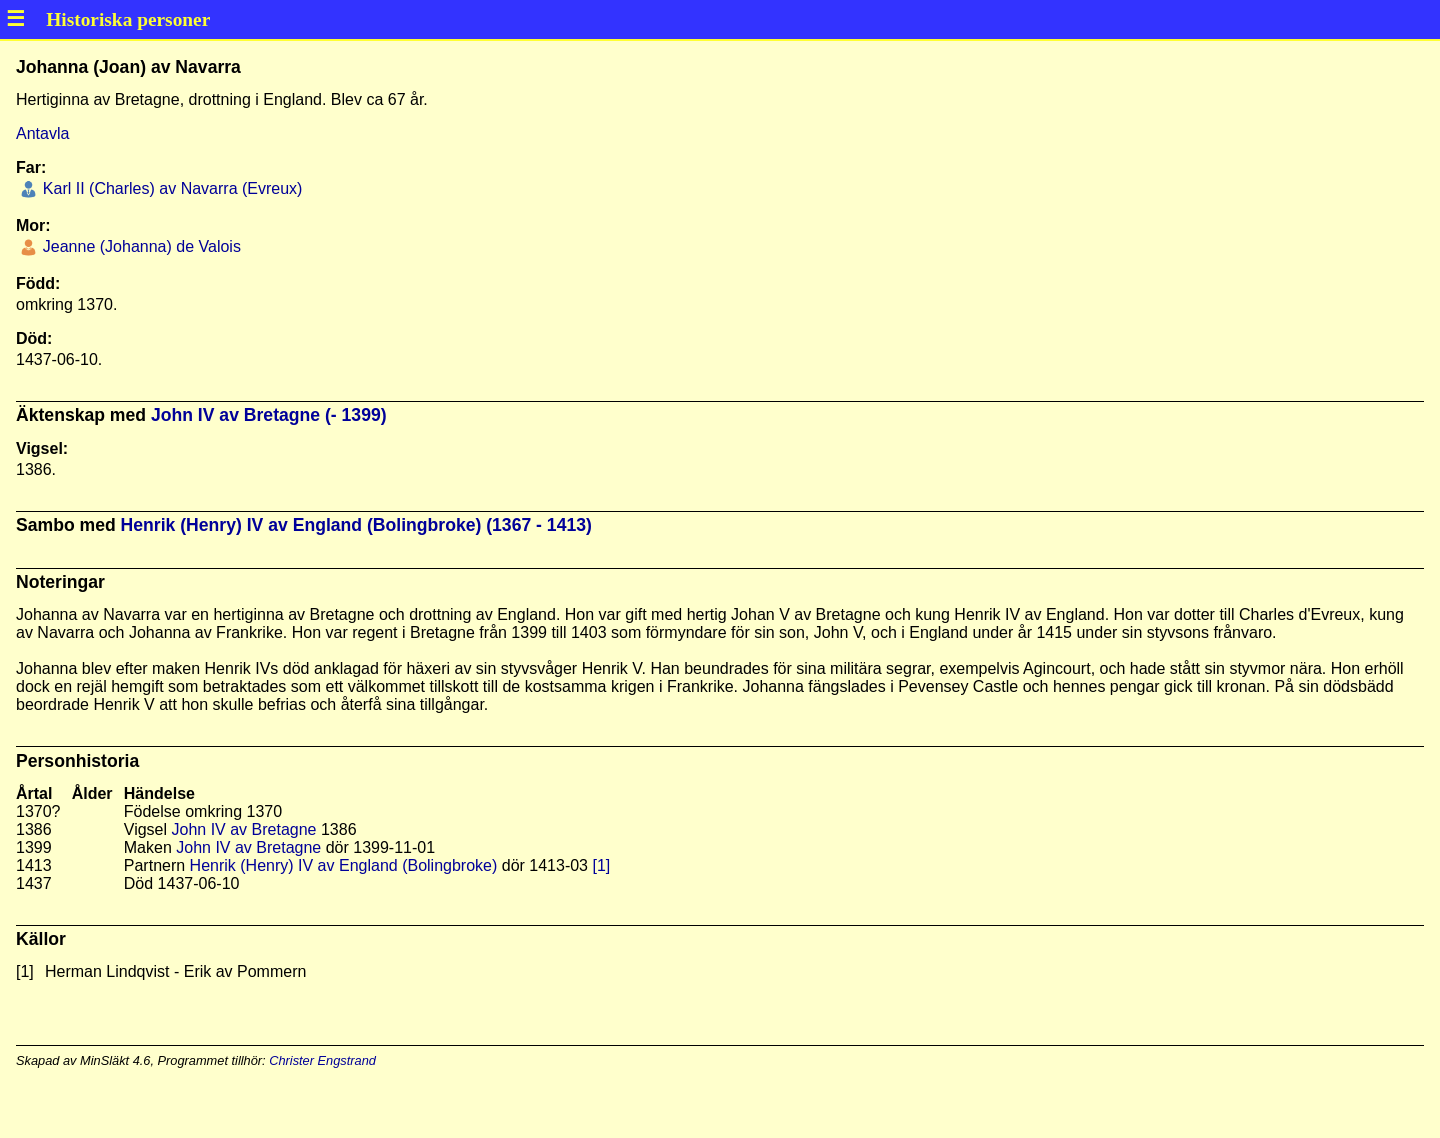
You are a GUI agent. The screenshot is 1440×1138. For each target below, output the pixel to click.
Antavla (42, 133)
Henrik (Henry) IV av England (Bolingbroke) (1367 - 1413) (356, 525)
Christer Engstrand (322, 1060)
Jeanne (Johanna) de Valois (139, 246)
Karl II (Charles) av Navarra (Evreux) (170, 188)
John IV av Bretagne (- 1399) (269, 415)
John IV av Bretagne (244, 829)
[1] (601, 865)
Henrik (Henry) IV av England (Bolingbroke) (344, 865)
